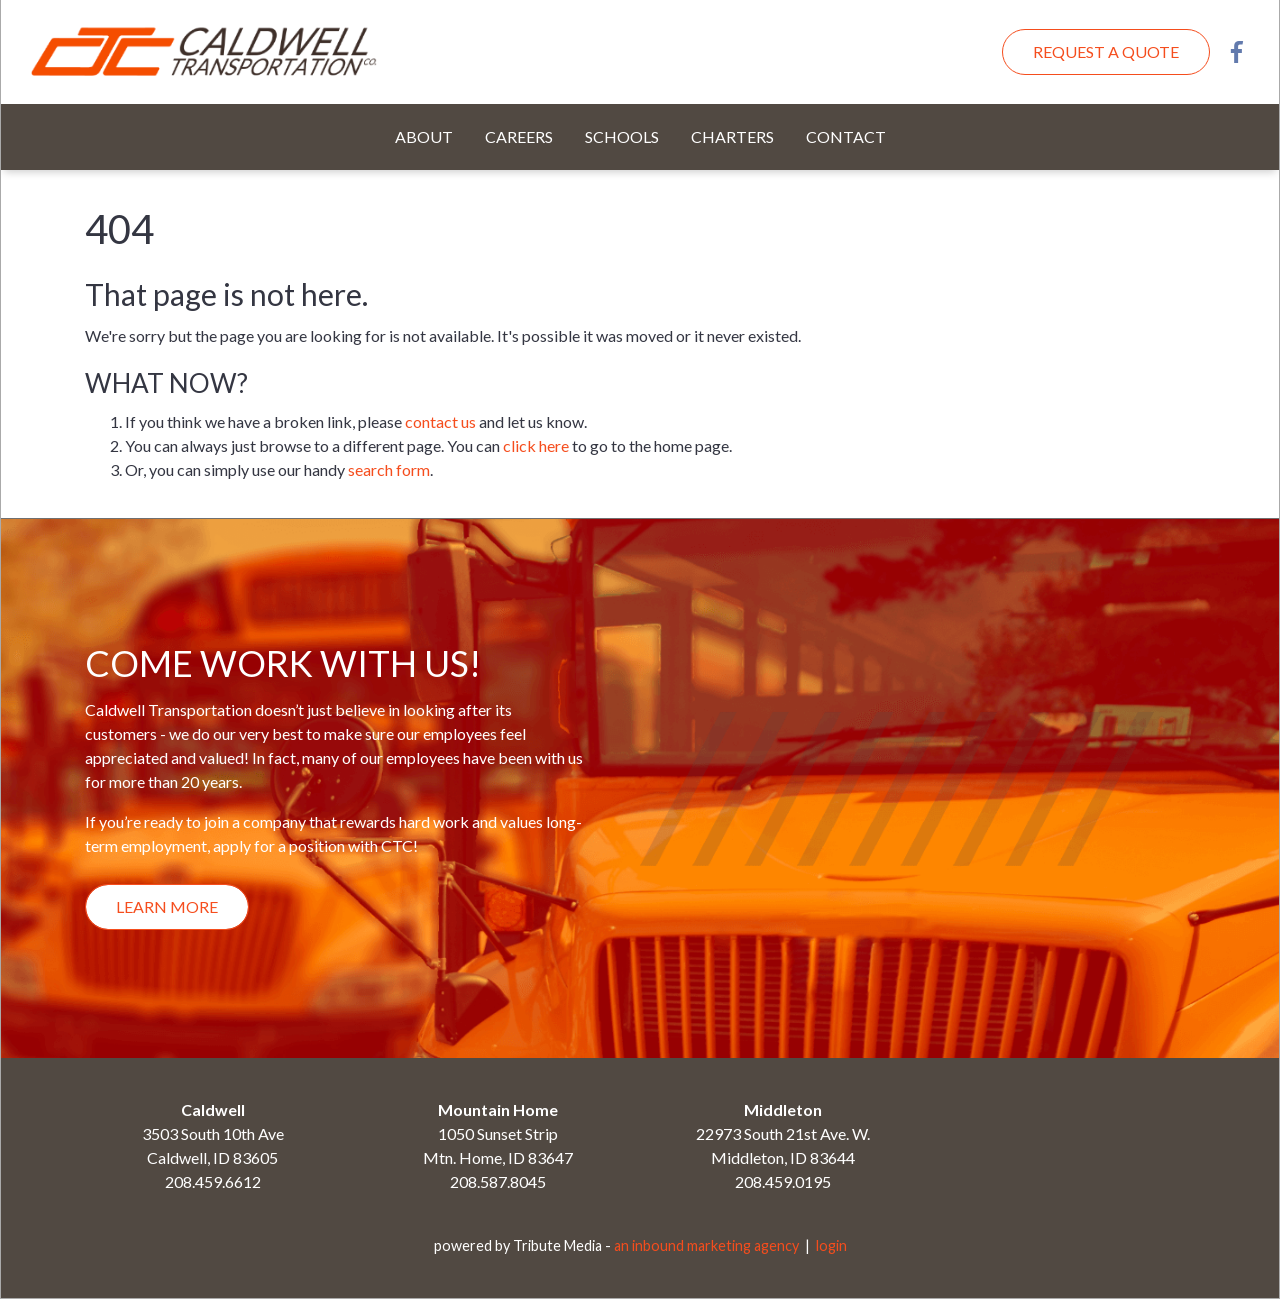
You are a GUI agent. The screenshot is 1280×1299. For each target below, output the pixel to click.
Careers (519, 136)
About (424, 136)
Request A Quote (1106, 51)
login (831, 1245)
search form (389, 469)
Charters (732, 136)
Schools (622, 136)
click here (536, 445)
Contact (846, 136)
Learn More (167, 906)
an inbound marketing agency (706, 1245)
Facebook (1237, 52)
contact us (440, 421)
